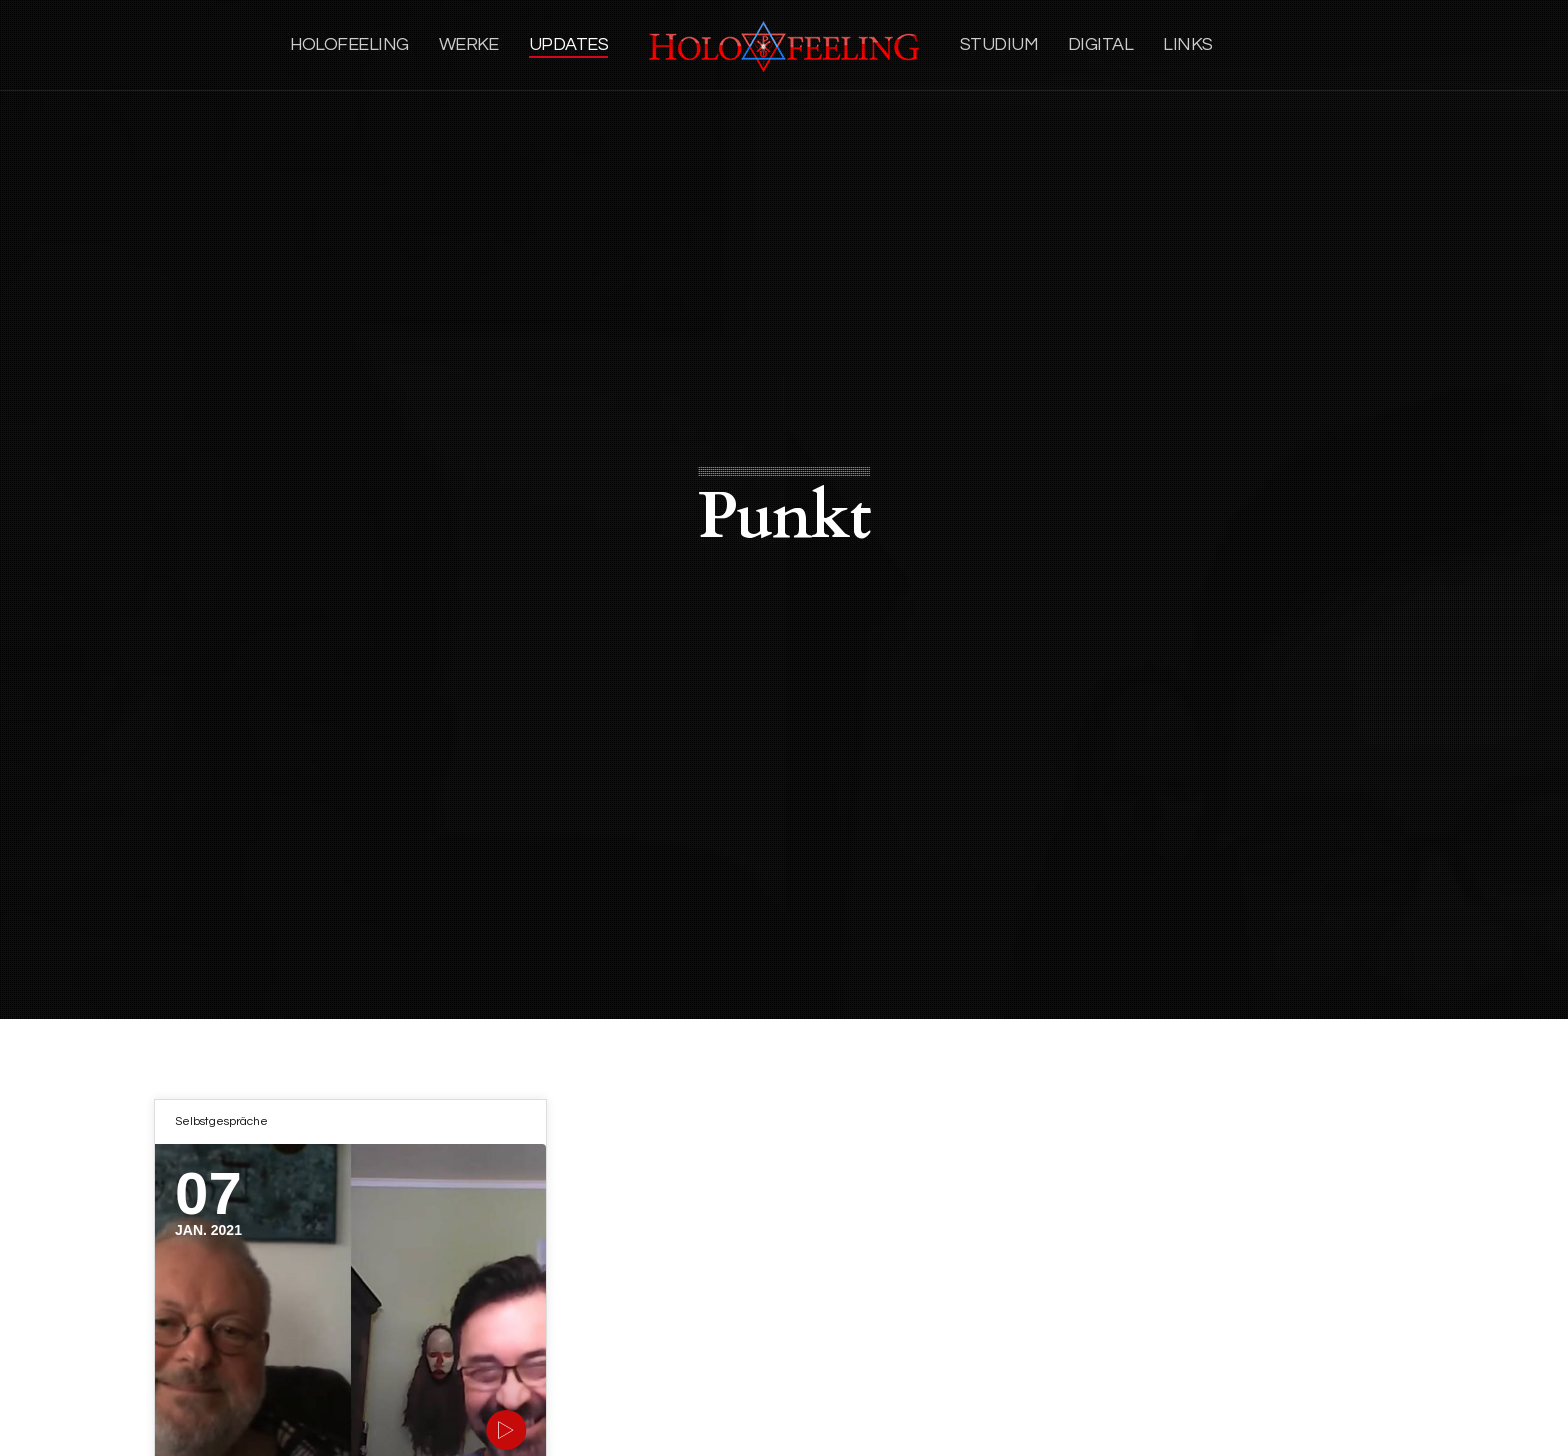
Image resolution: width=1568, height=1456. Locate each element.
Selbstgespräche (221, 1121)
